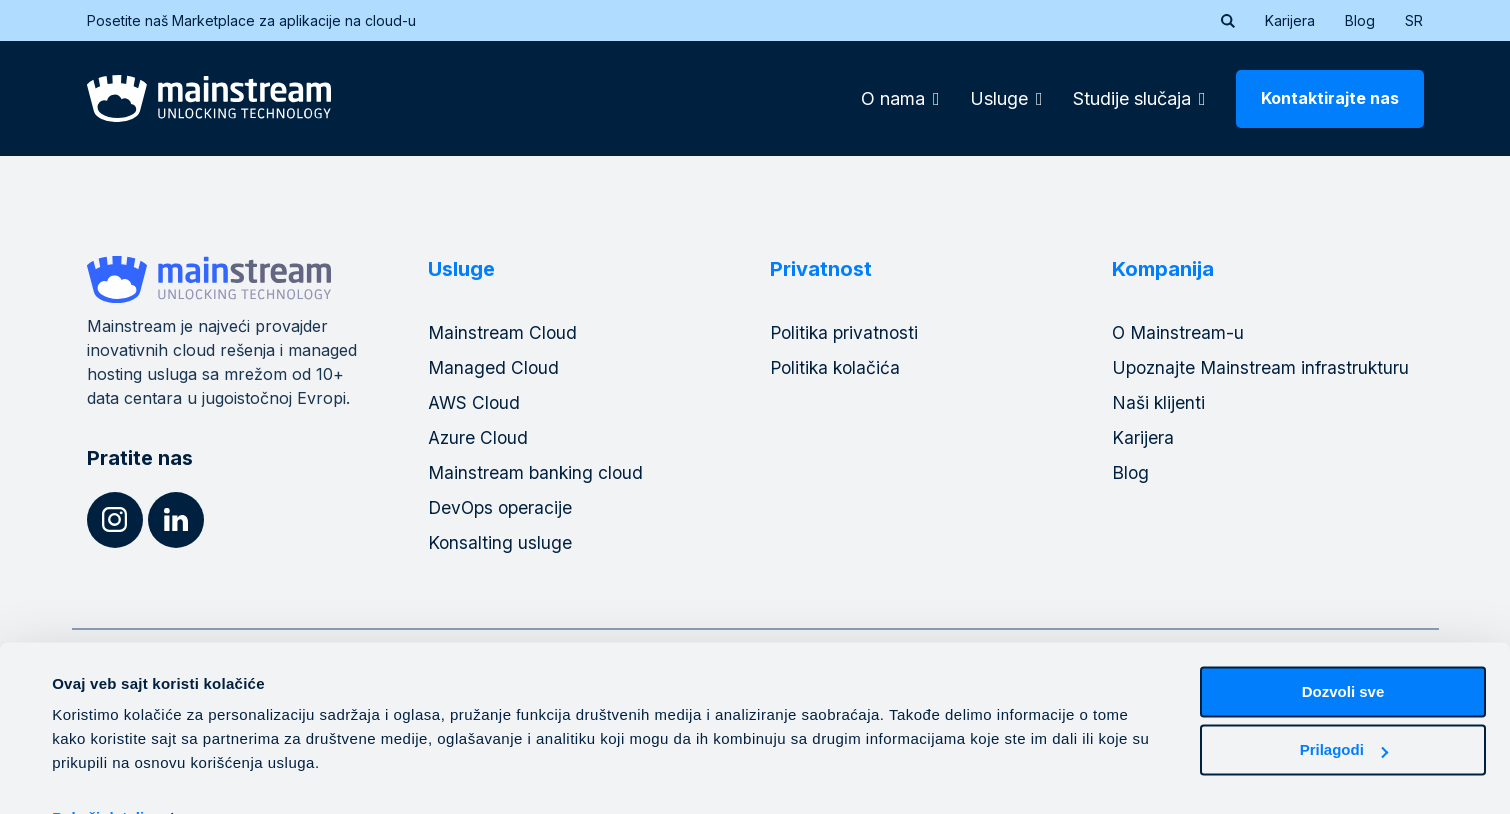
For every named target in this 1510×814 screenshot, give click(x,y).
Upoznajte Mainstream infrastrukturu (1263, 367)
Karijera (1290, 20)
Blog (1360, 20)
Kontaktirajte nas (1330, 98)
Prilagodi (1344, 706)
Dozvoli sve (1343, 648)
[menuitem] (1414, 21)
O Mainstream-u (1179, 332)
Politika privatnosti (846, 332)
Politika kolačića (837, 367)
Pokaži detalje (102, 774)
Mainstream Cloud (503, 332)
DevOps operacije (502, 507)
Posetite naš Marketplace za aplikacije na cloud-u (264, 20)
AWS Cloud (475, 402)
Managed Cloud (494, 367)
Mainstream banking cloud (537, 472)
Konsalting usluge (500, 542)
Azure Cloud (479, 437)
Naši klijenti (1159, 402)
